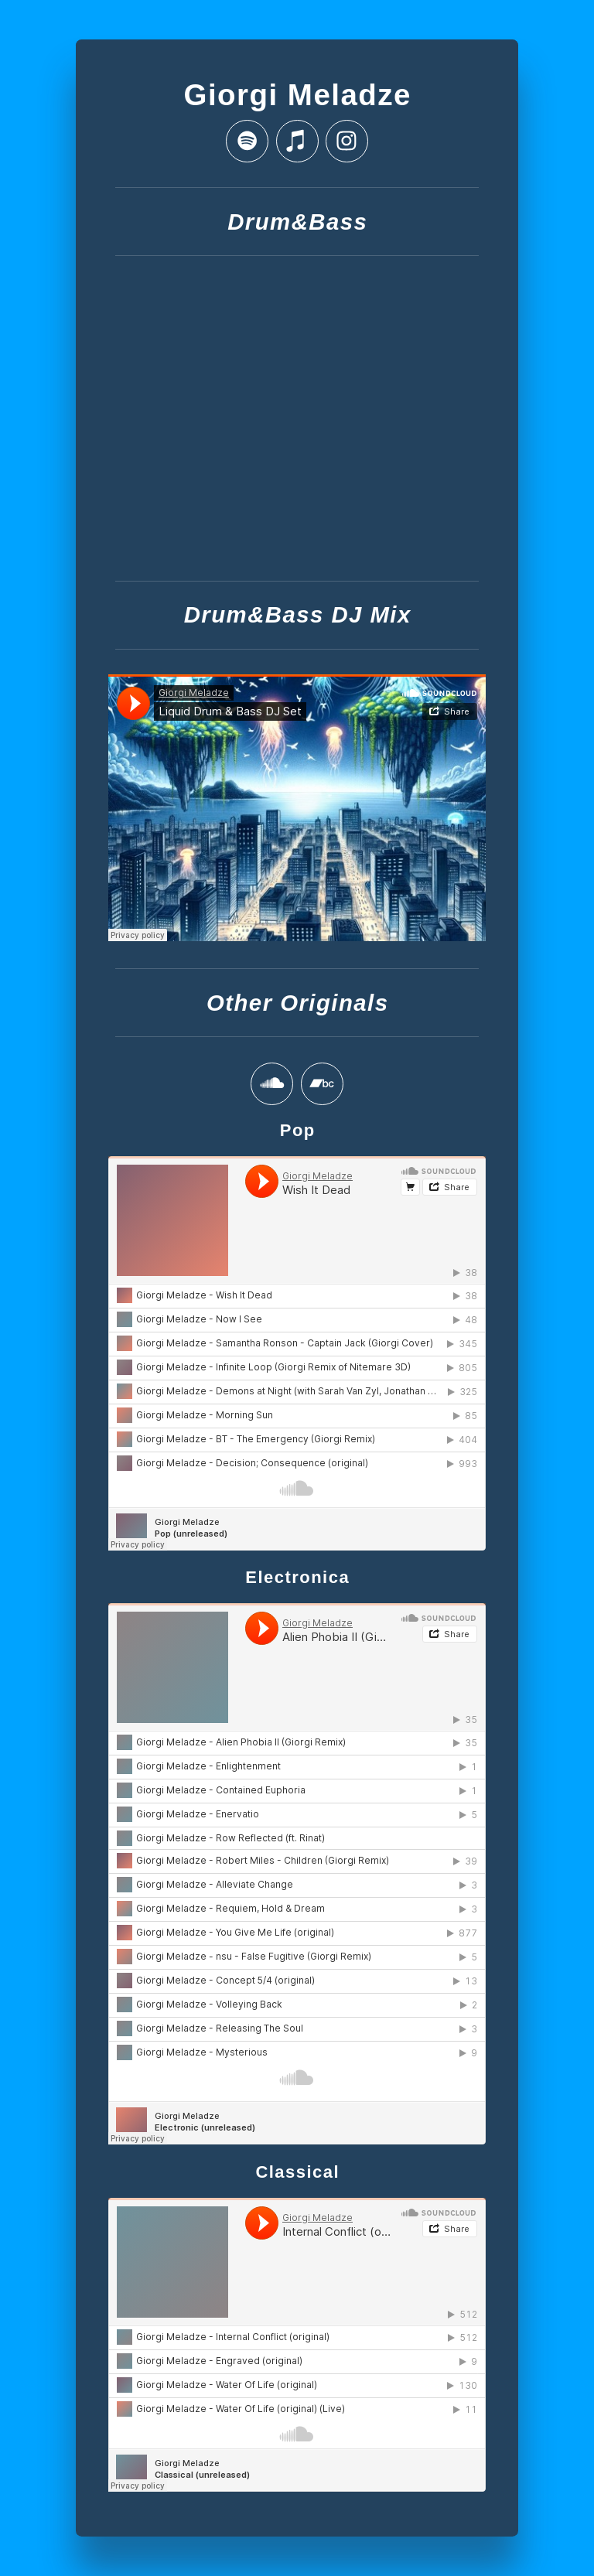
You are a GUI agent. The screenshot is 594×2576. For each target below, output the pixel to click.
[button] (247, 141)
